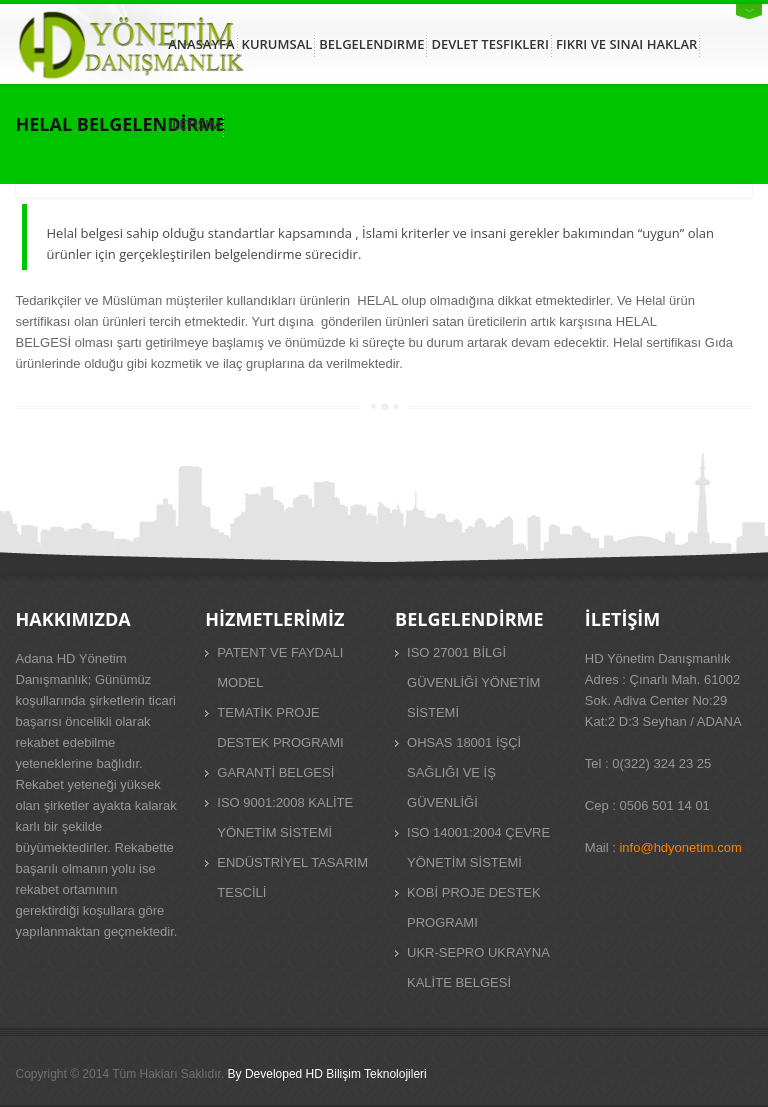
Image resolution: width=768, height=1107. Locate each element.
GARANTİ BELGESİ (275, 772)
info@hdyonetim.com (680, 847)
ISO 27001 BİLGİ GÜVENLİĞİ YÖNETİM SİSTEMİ (473, 682)
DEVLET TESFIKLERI (489, 44)
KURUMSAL (277, 44)
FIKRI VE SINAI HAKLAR (626, 44)
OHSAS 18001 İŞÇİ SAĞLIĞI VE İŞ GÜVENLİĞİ (464, 772)
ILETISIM (194, 124)
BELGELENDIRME (371, 44)
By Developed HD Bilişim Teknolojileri (327, 1074)
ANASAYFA (201, 44)
